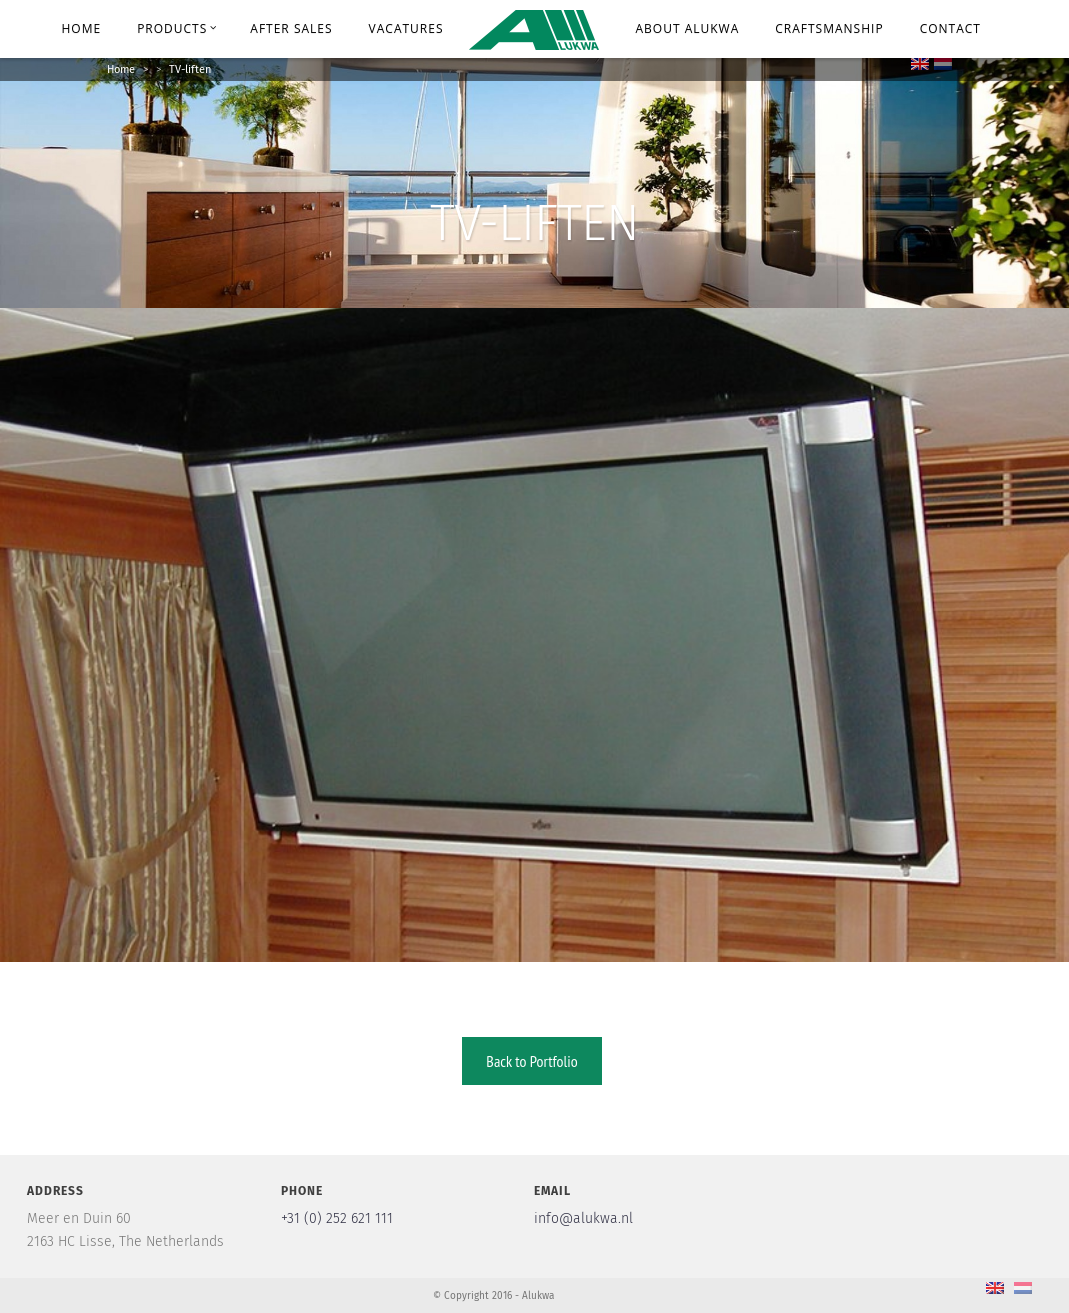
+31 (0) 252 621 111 (337, 1218)
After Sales (291, 28)
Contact (950, 28)
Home (81, 28)
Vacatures (406, 28)
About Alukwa (688, 28)
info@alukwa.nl (583, 1218)
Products (177, 28)
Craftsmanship (829, 28)
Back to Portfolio (531, 1061)
